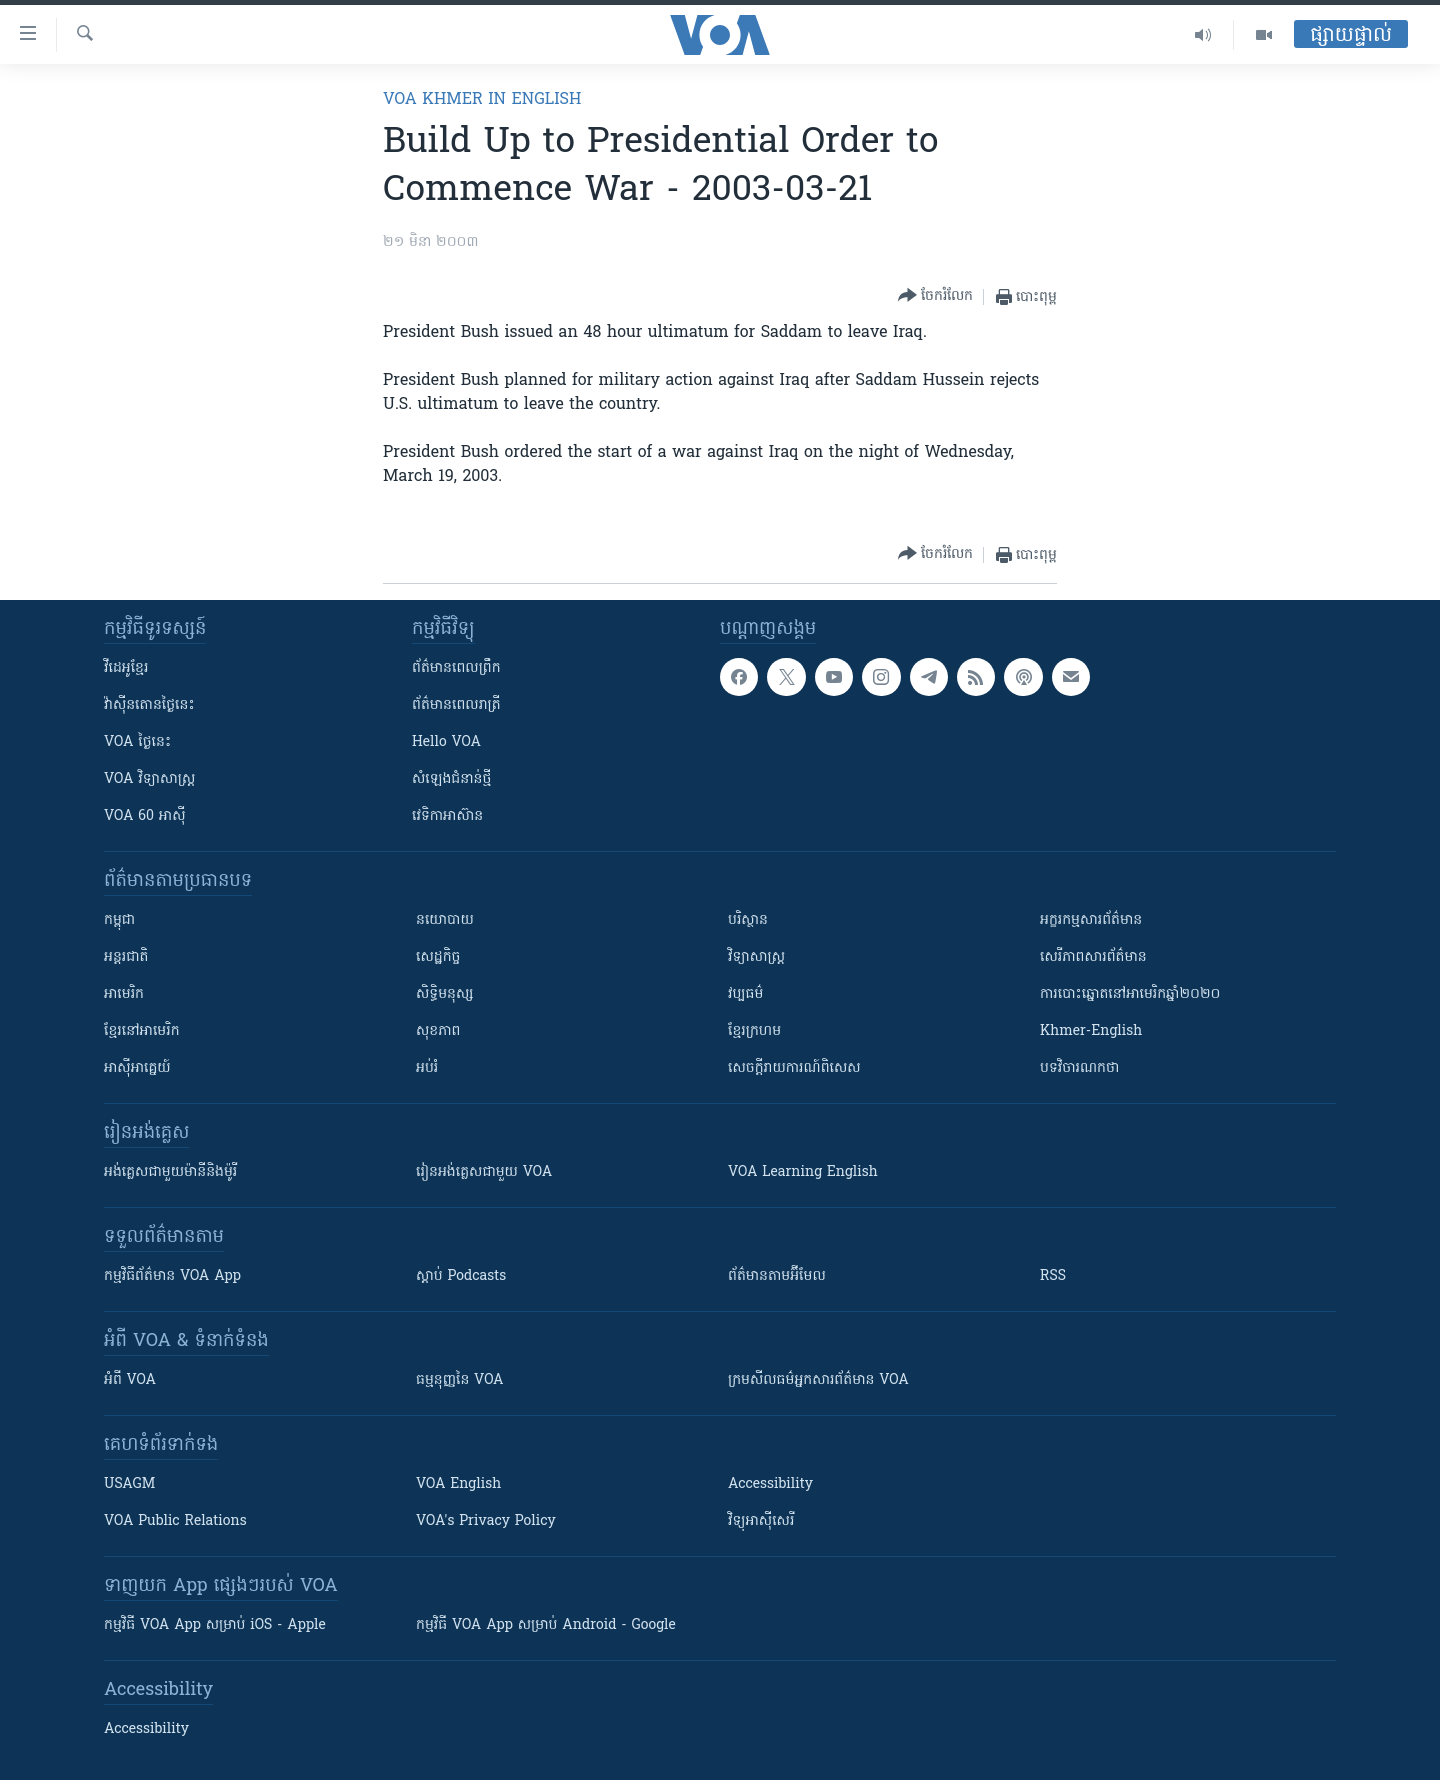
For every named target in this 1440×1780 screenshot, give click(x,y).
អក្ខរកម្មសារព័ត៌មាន (1091, 920)
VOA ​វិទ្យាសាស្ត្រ (149, 779)
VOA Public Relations (175, 1521)
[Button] (935, 296)
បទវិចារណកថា (1079, 1068)
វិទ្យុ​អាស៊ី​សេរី (761, 1521)
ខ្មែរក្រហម (754, 1031)
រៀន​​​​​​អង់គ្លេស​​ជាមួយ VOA (484, 1172)
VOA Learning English (803, 1172)
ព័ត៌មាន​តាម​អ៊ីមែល (777, 1276)
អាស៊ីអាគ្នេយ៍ (137, 1068)
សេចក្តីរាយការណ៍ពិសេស (794, 1068)
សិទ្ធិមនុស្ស (445, 994)
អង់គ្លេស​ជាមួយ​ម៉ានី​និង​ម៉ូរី (170, 1172)
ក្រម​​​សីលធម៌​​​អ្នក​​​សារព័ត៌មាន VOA (818, 1380)
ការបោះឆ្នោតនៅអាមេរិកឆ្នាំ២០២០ (1130, 994)
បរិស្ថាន (748, 920)
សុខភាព (438, 1031)
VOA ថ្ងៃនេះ (137, 742)
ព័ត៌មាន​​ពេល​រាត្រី (456, 705)
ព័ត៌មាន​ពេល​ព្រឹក (456, 668)
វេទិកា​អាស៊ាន (447, 816)
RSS (1053, 1276)
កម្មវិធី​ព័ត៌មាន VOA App (172, 1276)
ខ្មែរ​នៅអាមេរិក (142, 1031)
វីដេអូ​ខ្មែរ (126, 668)
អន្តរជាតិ (126, 957)
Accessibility (770, 1484)
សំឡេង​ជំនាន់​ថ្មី (451, 779)
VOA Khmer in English (482, 100)
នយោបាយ (445, 920)
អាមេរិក (124, 994)
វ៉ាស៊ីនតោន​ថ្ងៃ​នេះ (149, 705)
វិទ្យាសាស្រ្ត (756, 957)
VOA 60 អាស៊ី (145, 816)
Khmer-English (1091, 1031)
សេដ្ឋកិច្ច (438, 957)
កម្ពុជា (119, 920)
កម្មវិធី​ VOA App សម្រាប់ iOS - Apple (215, 1625)
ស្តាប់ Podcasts (461, 1276)
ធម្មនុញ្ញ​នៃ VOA (460, 1380)
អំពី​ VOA (130, 1380)
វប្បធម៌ (745, 994)
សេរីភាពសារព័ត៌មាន (1093, 957)
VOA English (458, 1484)
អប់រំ (427, 1068)
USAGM (129, 1484)
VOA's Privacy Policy (486, 1521)
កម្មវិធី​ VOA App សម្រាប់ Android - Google (546, 1625)
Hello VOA (446, 742)
